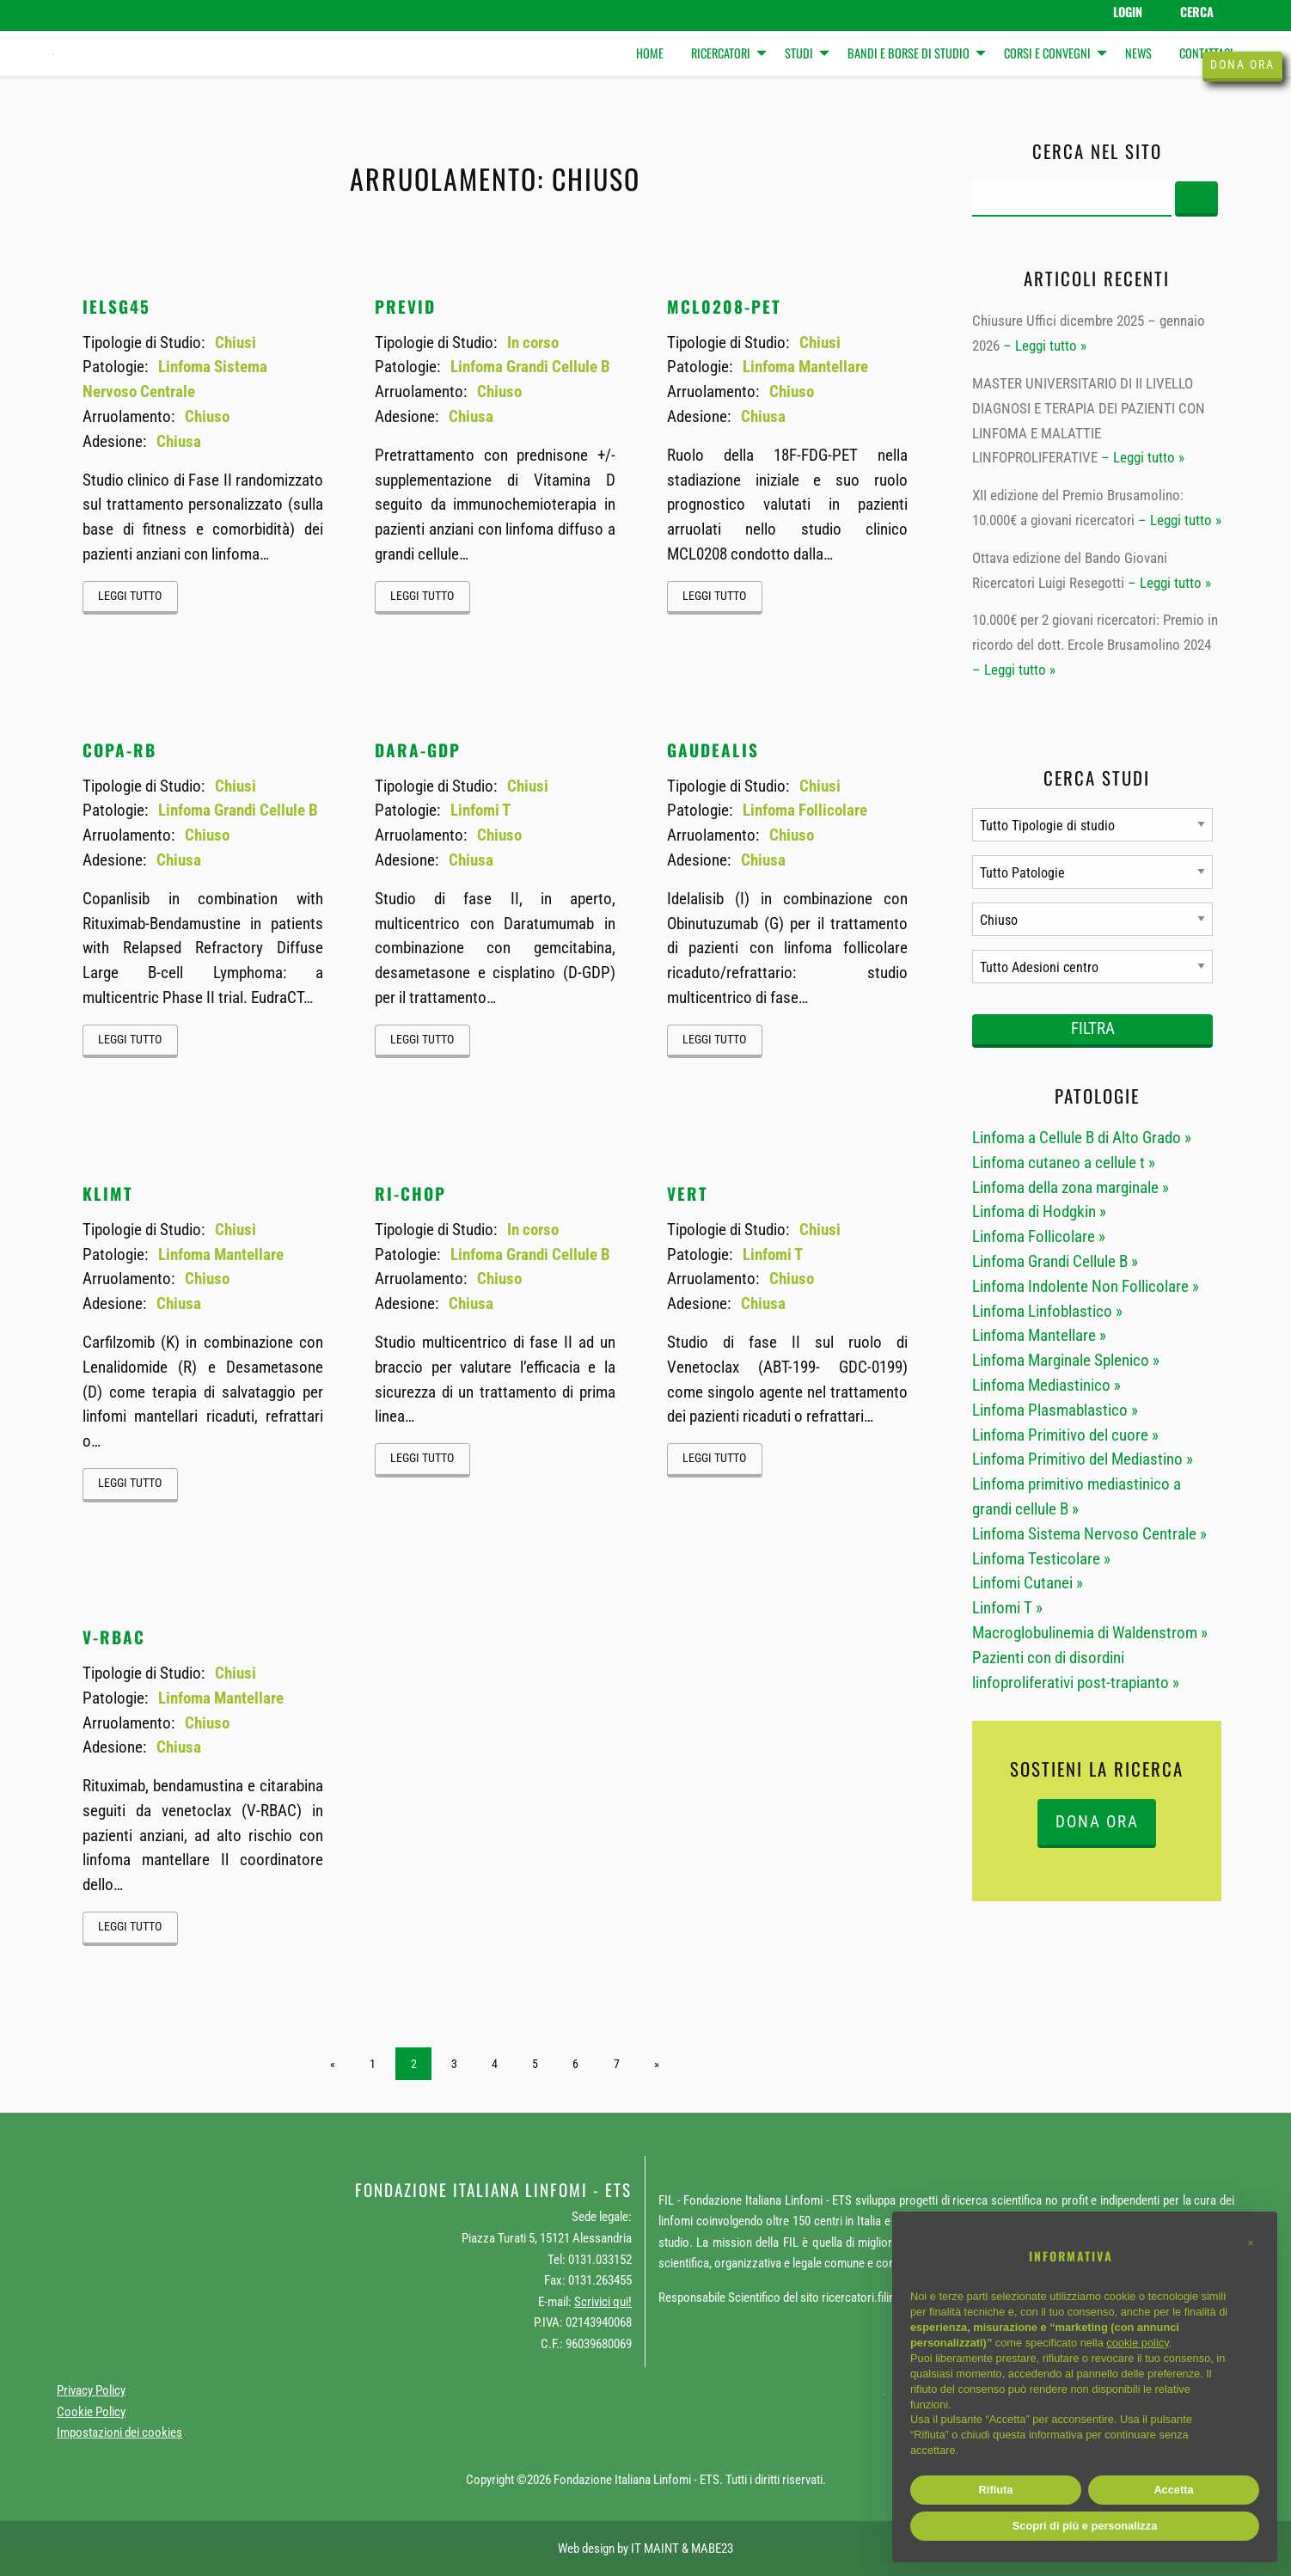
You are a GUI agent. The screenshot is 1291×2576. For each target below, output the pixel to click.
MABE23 (712, 2548)
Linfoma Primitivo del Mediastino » (1082, 1459)
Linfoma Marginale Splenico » (1065, 1360)
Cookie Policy (91, 2412)
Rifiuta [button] (996, 2489)
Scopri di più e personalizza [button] (1085, 2525)
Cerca (1197, 12)
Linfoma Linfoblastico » (1047, 1311)
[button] (1250, 2243)
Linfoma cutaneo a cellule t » (1063, 1162)
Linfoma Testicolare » (1041, 1559)
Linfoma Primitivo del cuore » (1065, 1435)
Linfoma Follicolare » (1038, 1236)
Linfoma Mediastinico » (1046, 1385)
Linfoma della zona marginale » (1070, 1187)
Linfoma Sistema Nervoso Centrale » (1089, 1534)
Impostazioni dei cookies (119, 2432)
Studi (799, 53)
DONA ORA (1097, 1822)
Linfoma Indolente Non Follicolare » (1085, 1286)
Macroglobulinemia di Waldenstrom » (1090, 1633)
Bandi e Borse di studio (908, 53)
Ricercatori (720, 53)
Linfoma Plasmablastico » (1055, 1410)
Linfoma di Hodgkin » (1039, 1211)
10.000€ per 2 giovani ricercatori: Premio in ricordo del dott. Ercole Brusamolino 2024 (1095, 632)
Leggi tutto (130, 596)
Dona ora (1242, 65)
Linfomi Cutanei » (1027, 1583)
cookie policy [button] (1137, 2342)
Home (650, 53)
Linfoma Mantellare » (1039, 1335)
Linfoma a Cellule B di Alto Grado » (1081, 1137)
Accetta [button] (1173, 2489)
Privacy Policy (91, 2390)
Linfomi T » (1007, 1608)
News (1138, 53)
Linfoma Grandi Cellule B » (1055, 1261)
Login (1127, 12)
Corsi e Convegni (1047, 53)
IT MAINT (655, 2548)
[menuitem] (649, 54)
